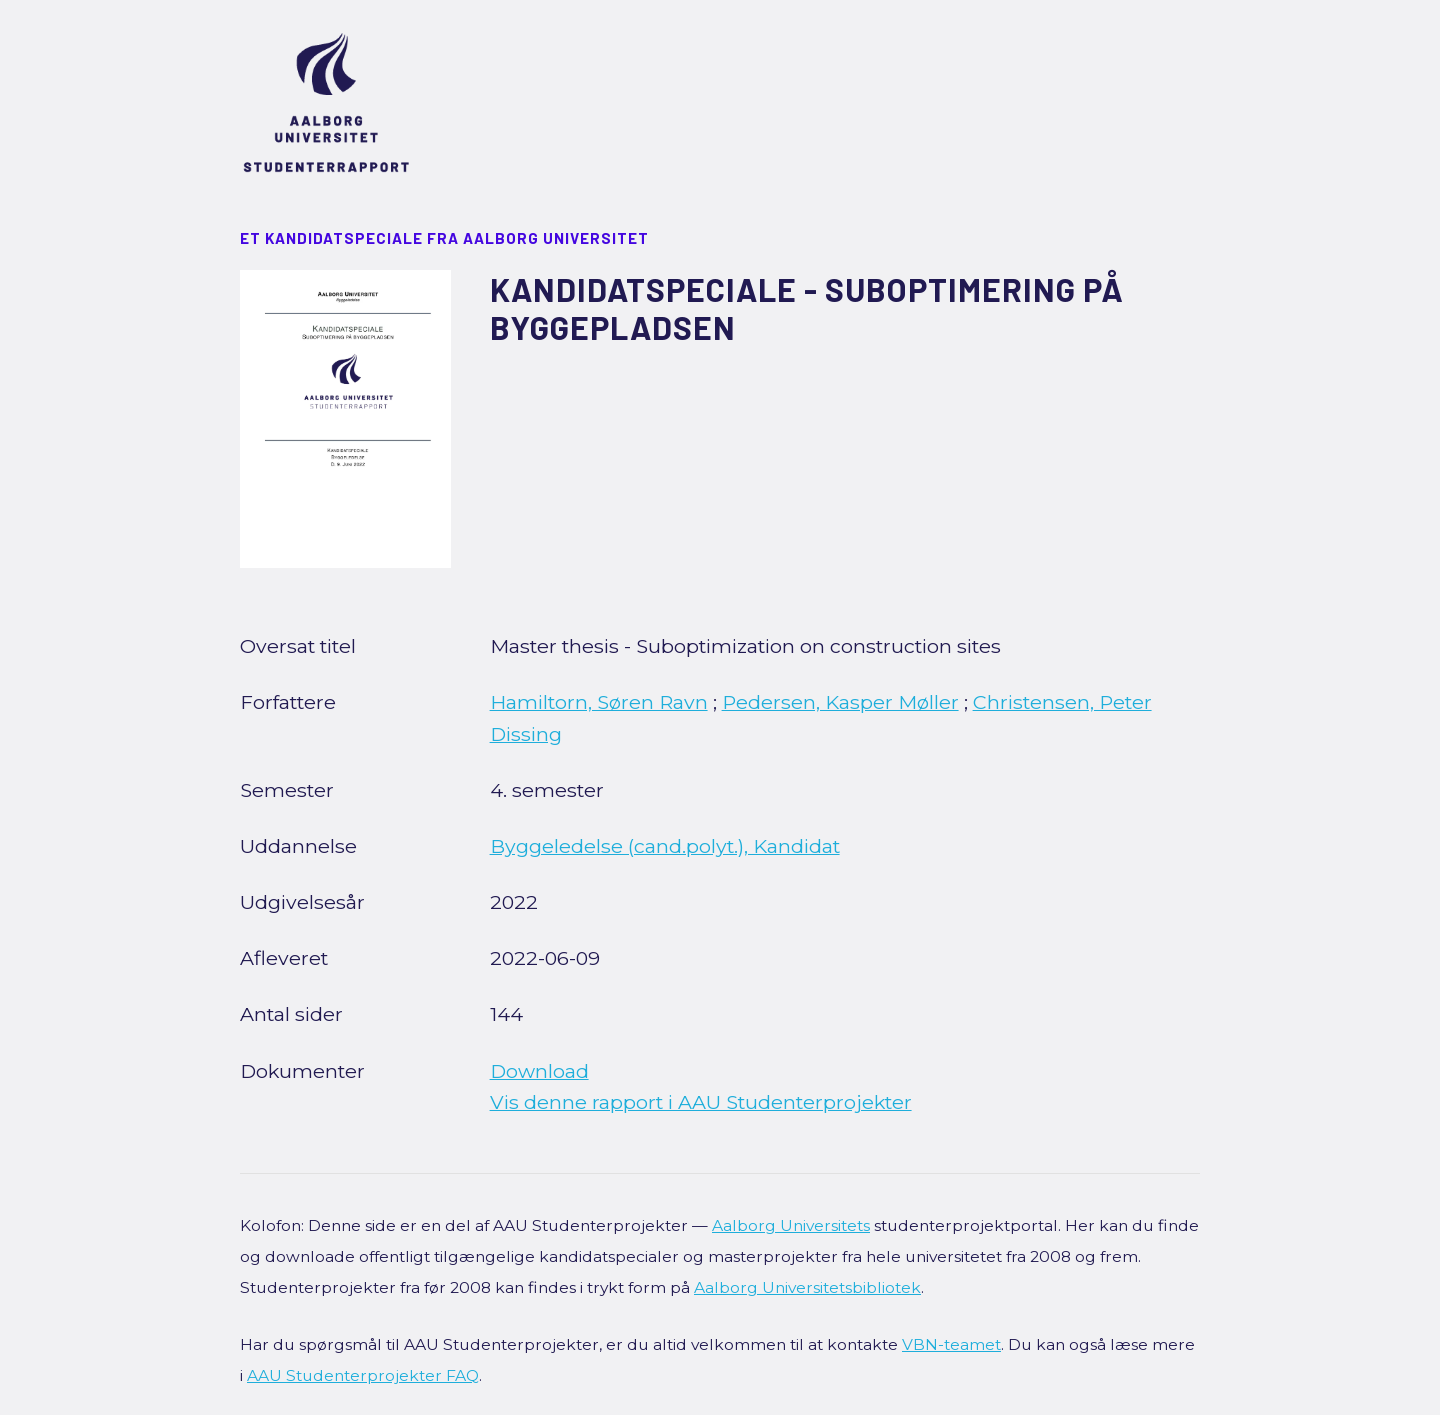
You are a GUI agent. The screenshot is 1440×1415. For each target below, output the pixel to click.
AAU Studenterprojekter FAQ (363, 1375)
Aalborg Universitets (791, 1225)
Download (539, 1071)
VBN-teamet (951, 1344)
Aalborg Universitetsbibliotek (807, 1287)
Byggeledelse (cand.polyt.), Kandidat (665, 846)
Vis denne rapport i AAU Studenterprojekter (701, 1102)
